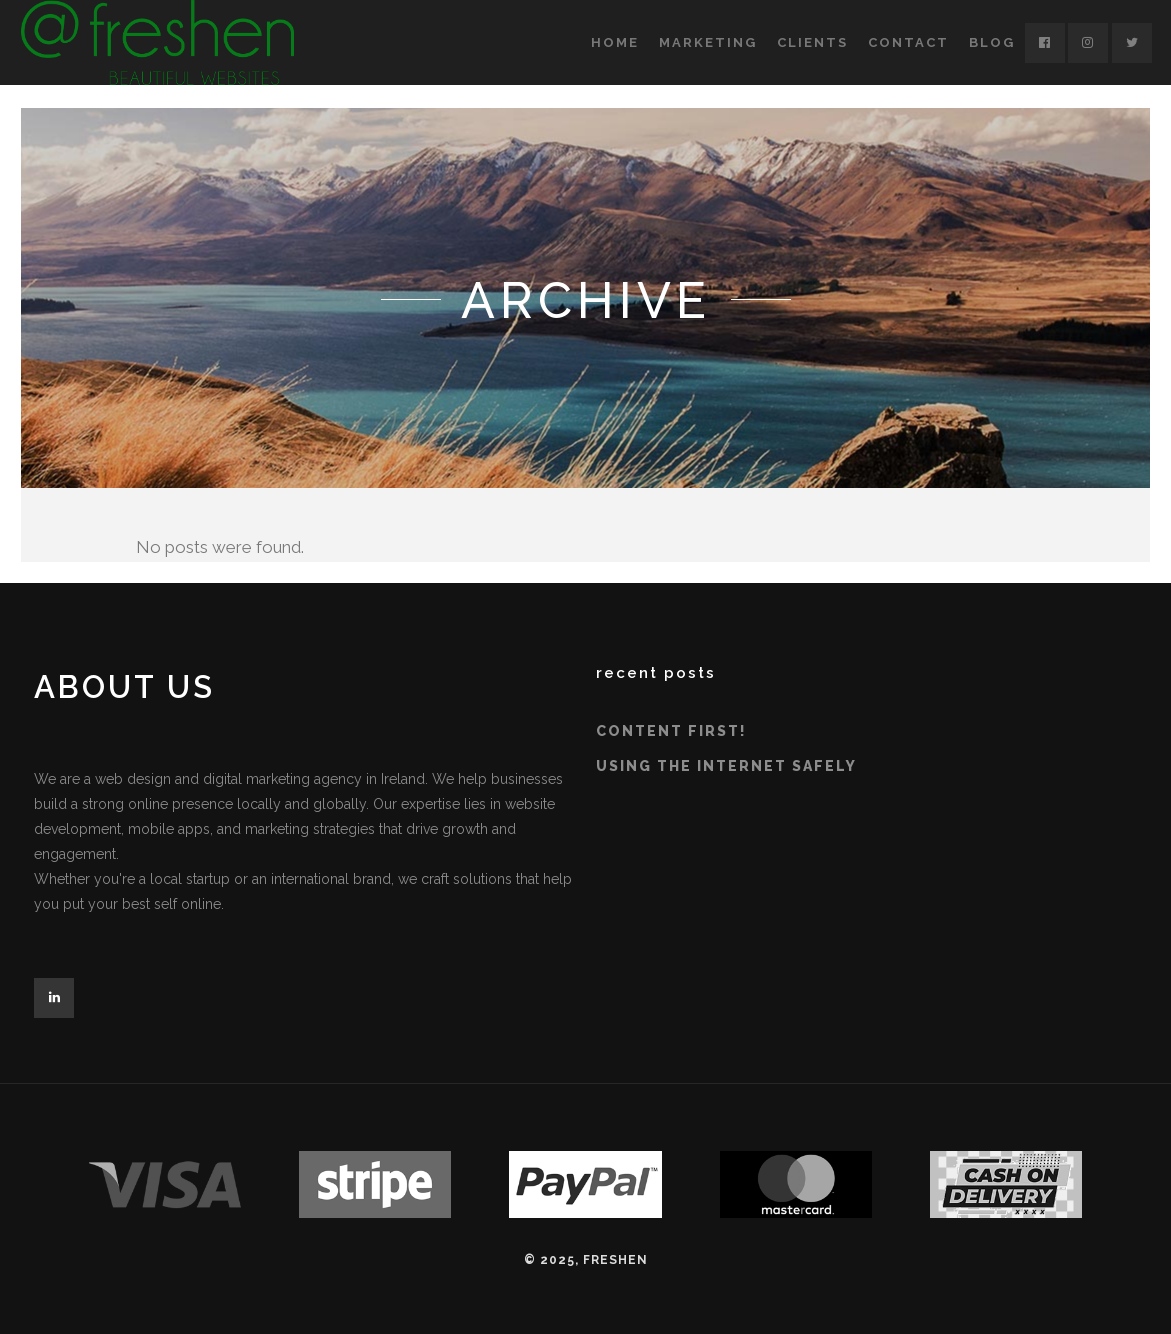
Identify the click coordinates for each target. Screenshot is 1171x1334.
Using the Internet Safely (726, 766)
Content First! (671, 731)
